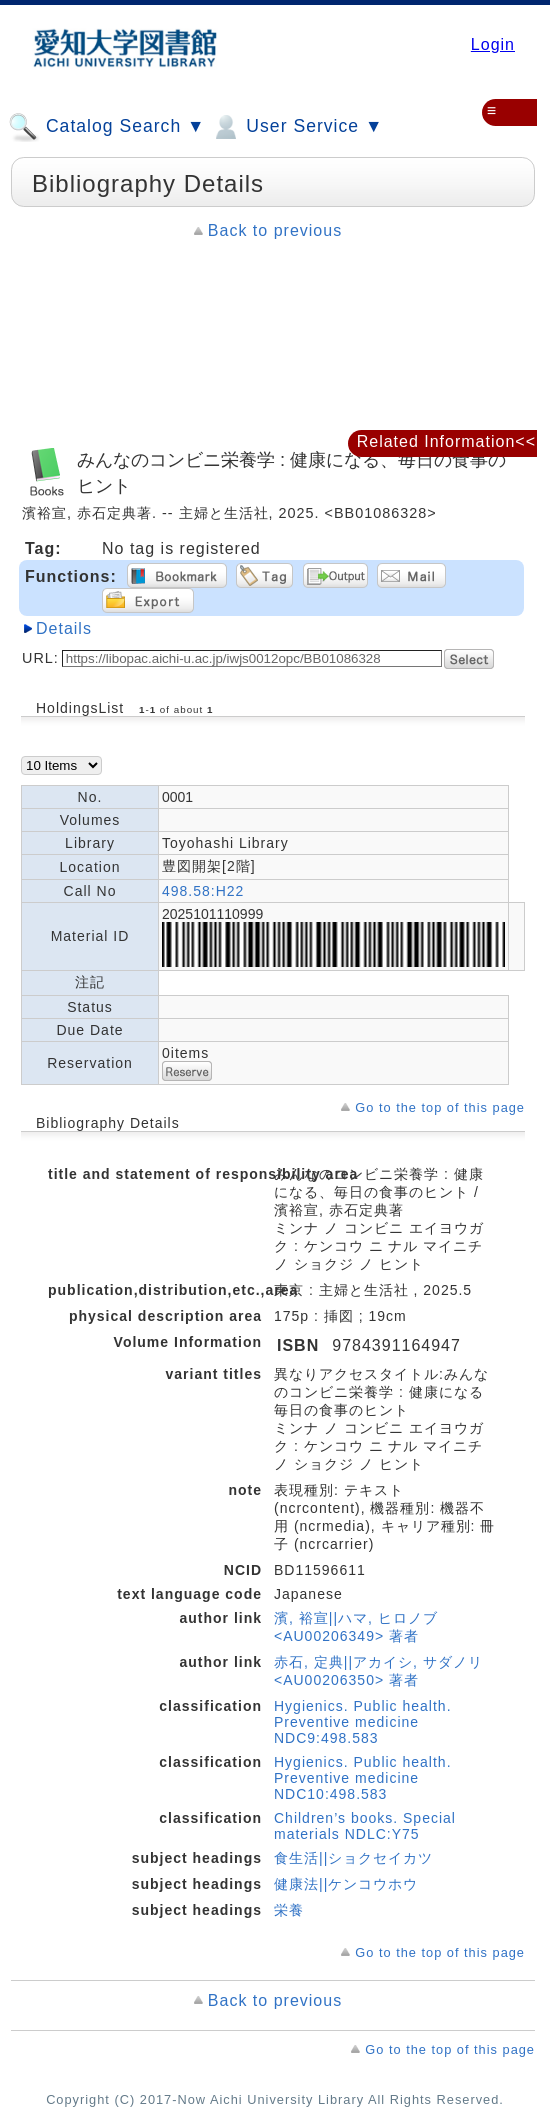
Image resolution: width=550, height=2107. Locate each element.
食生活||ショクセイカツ (353, 1858)
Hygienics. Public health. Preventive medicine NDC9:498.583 (363, 1722)
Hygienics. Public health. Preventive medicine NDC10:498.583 (363, 1778)
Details (64, 628)
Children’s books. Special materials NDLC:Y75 (365, 1826)
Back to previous (275, 230)
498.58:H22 (203, 891)
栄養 (289, 1910)
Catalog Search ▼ (106, 127)
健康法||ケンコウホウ (346, 1884)
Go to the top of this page (440, 1107)
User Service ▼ (296, 127)
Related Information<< (446, 441)
